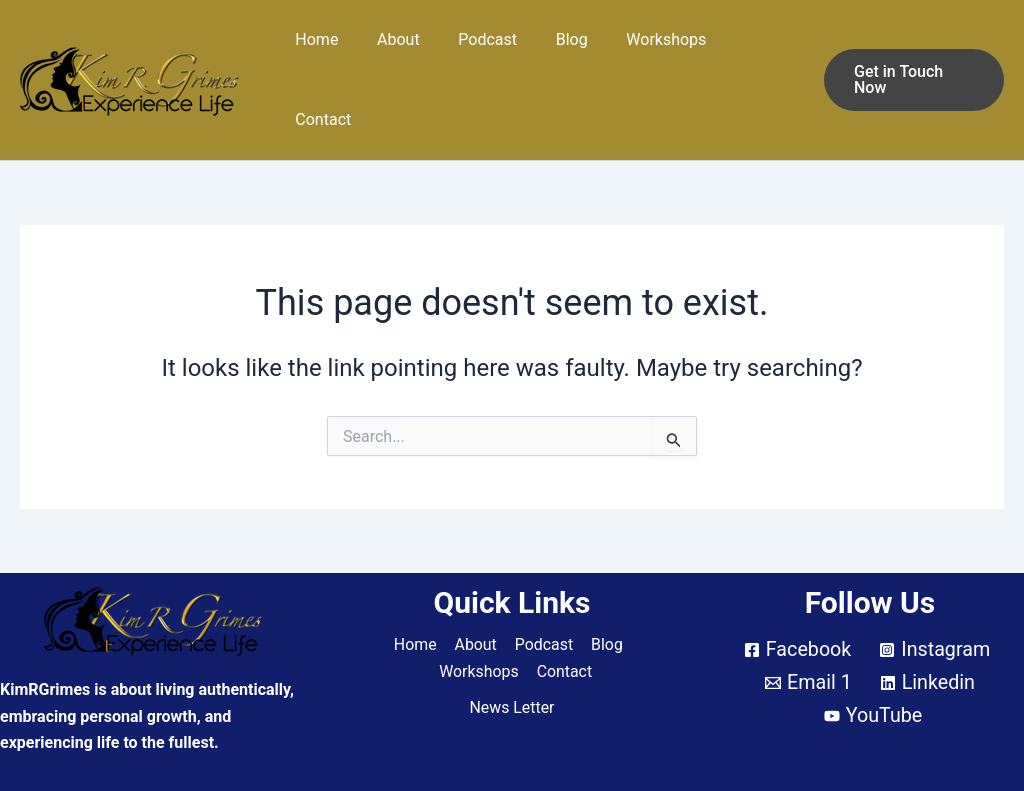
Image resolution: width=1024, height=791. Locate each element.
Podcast (489, 52)
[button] (911, 53)
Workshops (655, 52)
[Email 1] (808, 630)
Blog (567, 52)
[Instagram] (935, 597)
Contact (755, 52)
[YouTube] (873, 663)
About (406, 52)
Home (331, 52)
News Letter (512, 654)
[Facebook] (796, 597)
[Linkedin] (928, 630)
